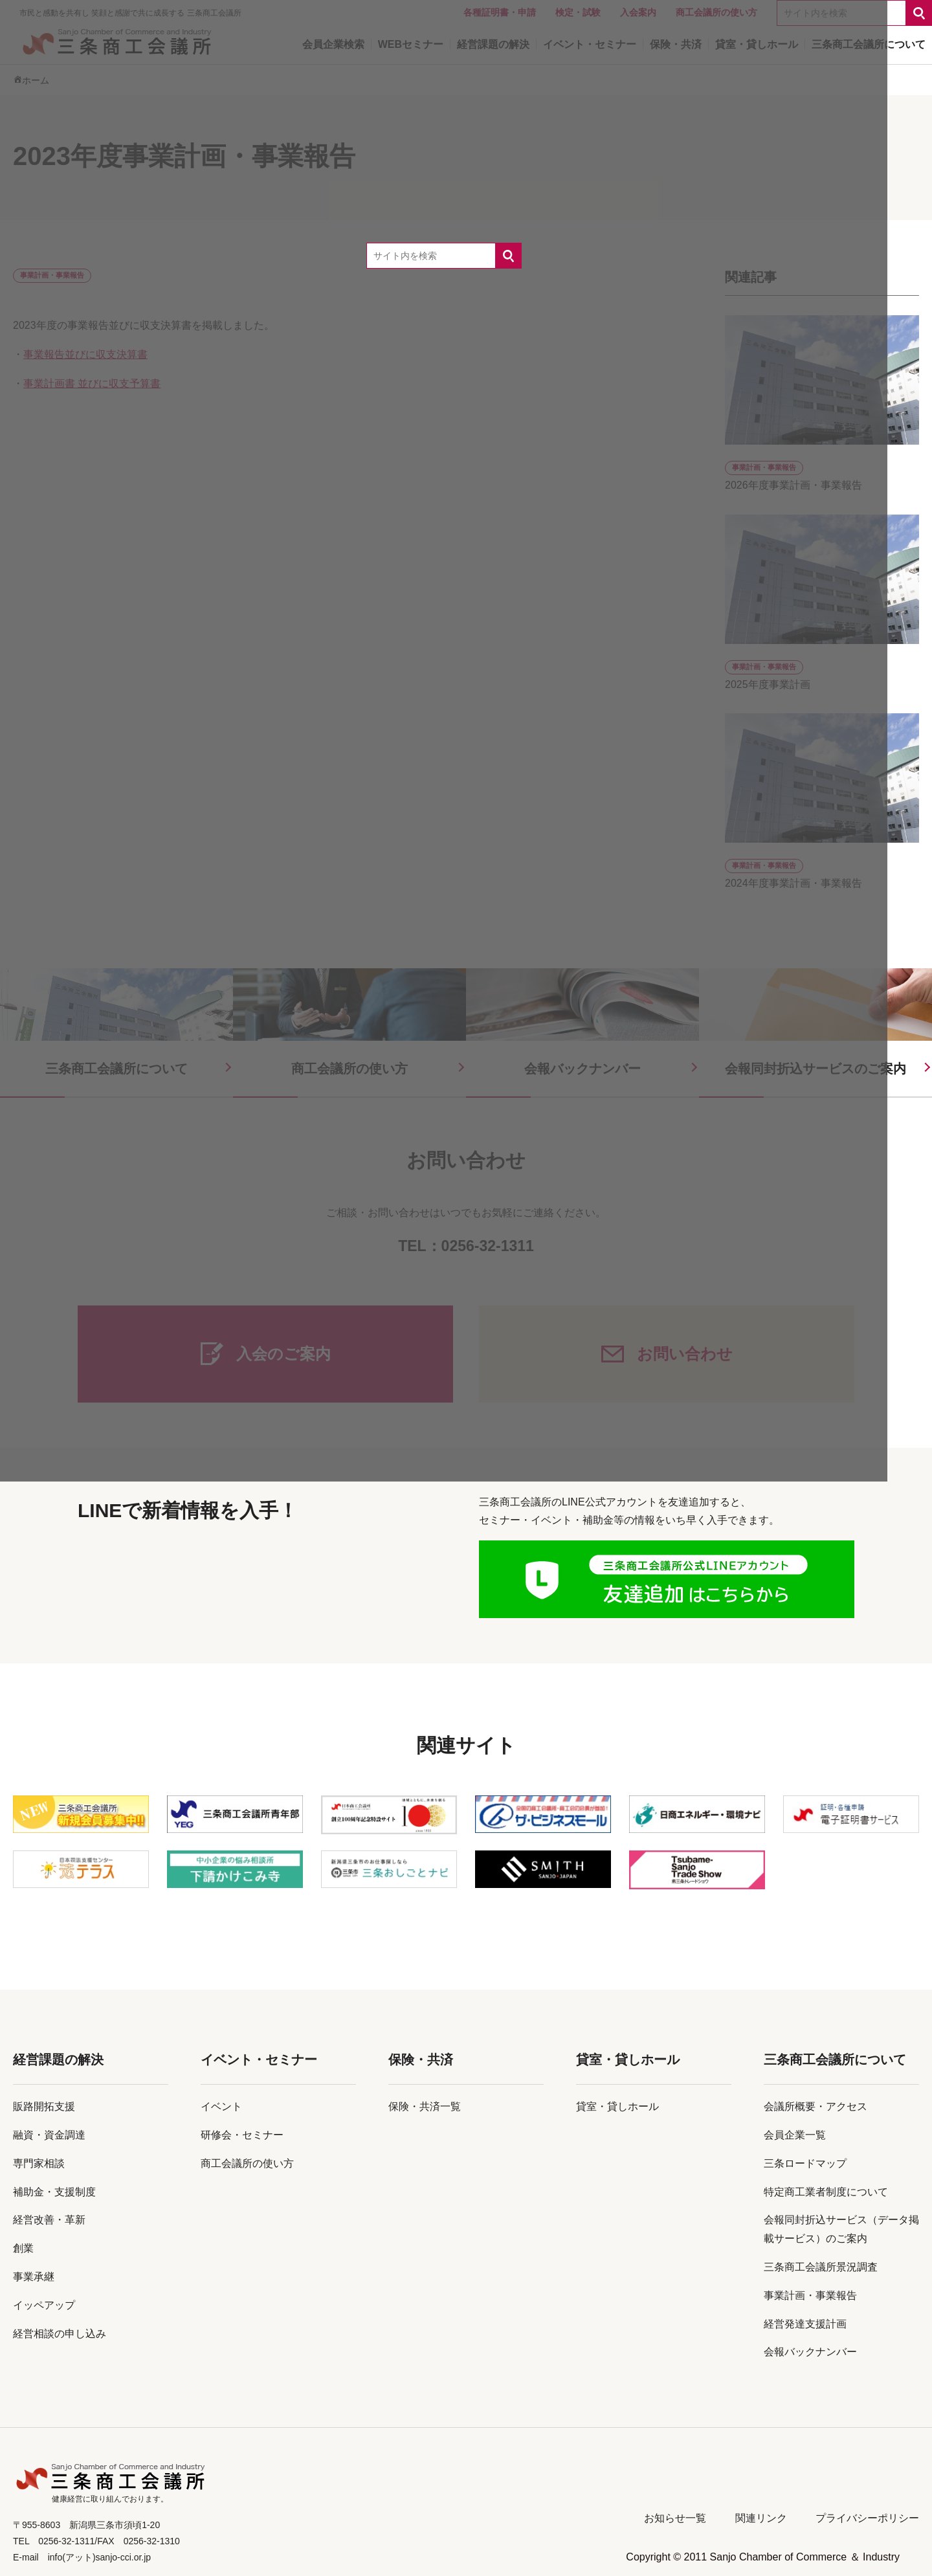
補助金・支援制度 (54, 2191)
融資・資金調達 (49, 2134)
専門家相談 (39, 2163)
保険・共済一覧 (424, 2106)
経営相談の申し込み (59, 2333)
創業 (23, 2248)
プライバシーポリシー (867, 2518)
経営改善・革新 (49, 2219)
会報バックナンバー (810, 2351)
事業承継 (33, 2276)
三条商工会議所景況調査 (821, 2266)
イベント (221, 2106)
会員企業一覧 (795, 2134)
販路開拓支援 (44, 2106)
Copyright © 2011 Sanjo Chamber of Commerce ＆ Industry (763, 2556)
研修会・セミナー (242, 2134)
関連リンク (761, 2518)
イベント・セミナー (259, 2059)
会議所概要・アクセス (815, 2106)
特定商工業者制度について (826, 2191)
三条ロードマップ (805, 2163)
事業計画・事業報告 (810, 2295)
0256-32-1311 (487, 1246)
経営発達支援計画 (805, 2323)
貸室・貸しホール (628, 2059)
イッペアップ (44, 2305)
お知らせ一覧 (675, 2518)
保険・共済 (420, 2059)
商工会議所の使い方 (247, 2163)
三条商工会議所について (835, 2059)
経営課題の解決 (58, 2059)
